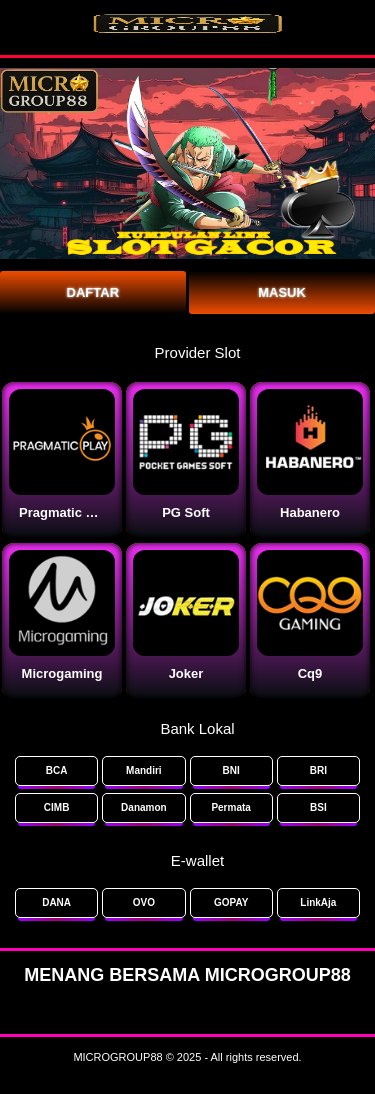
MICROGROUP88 (117, 1057)
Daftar (93, 292)
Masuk (282, 292)
